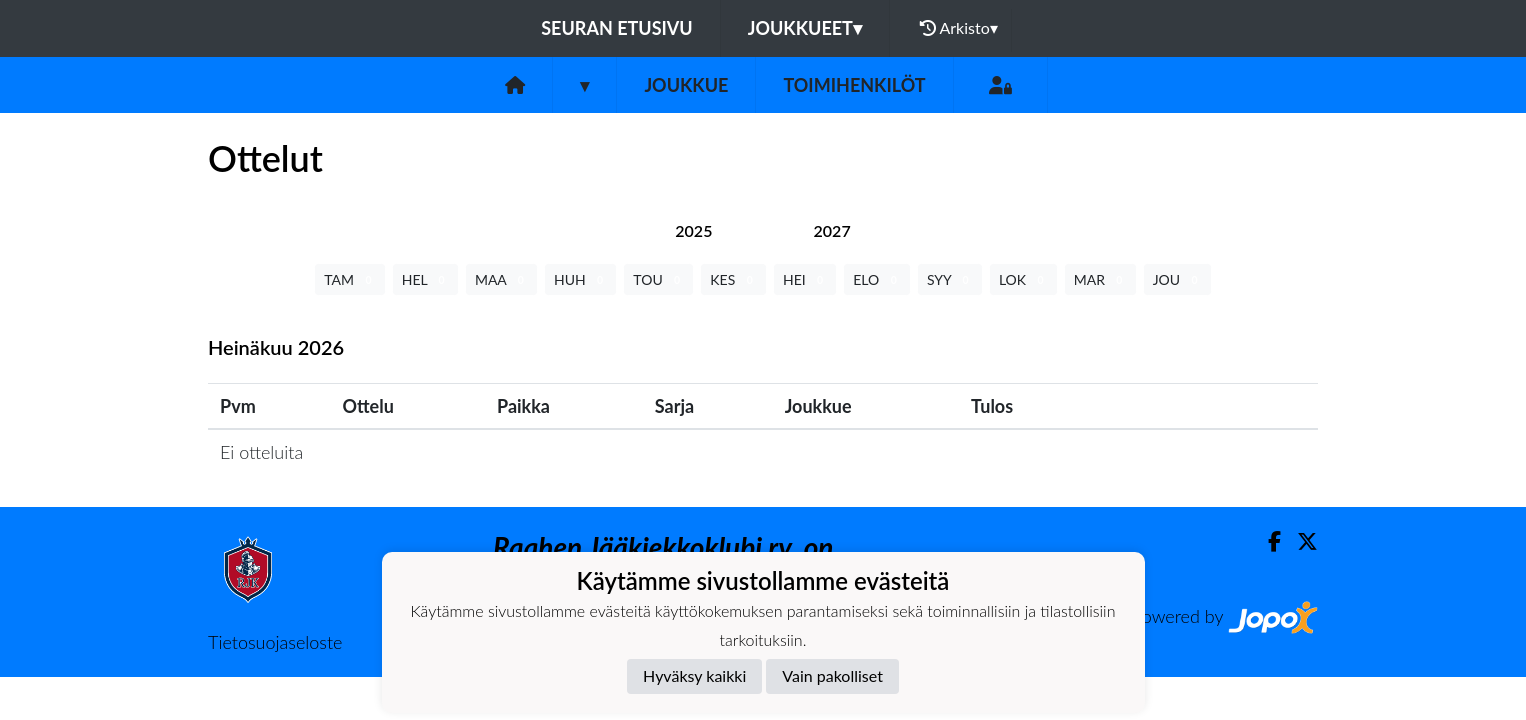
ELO (877, 279)
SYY (950, 279)
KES (733, 279)
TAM (349, 279)
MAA (501, 279)
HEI (805, 279)
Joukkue (686, 85)
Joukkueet (805, 28)
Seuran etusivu (617, 28)
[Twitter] (1299, 541)
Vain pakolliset (832, 675)
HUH (580, 279)
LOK (1023, 279)
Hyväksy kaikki (694, 675)
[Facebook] (1266, 541)
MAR (1100, 279)
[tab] (693, 230)
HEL (425, 279)
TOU (658, 279)
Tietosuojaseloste (275, 642)
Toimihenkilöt (854, 85)
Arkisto (959, 28)
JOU (1177, 279)
